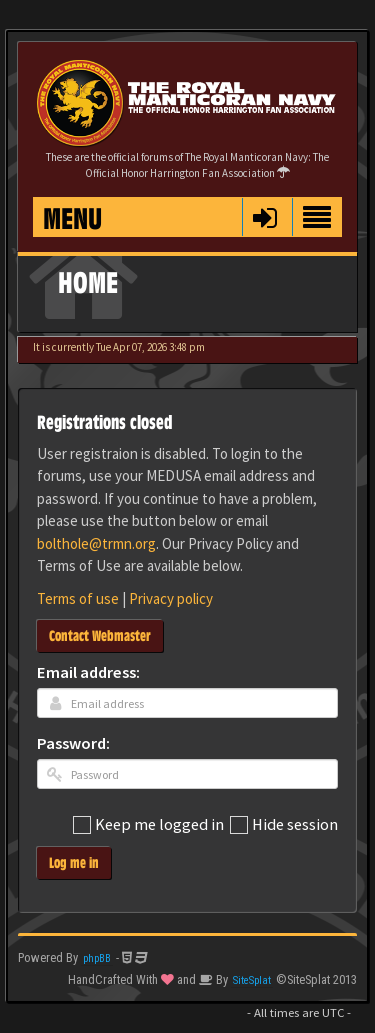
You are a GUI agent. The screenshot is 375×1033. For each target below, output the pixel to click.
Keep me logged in (148, 825)
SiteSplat (252, 980)
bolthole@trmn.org (96, 543)
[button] (264, 217)
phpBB (97, 958)
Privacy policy (171, 598)
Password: (73, 744)
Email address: (88, 673)
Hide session (284, 825)
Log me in (74, 862)
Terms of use (78, 598)
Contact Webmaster (100, 635)
